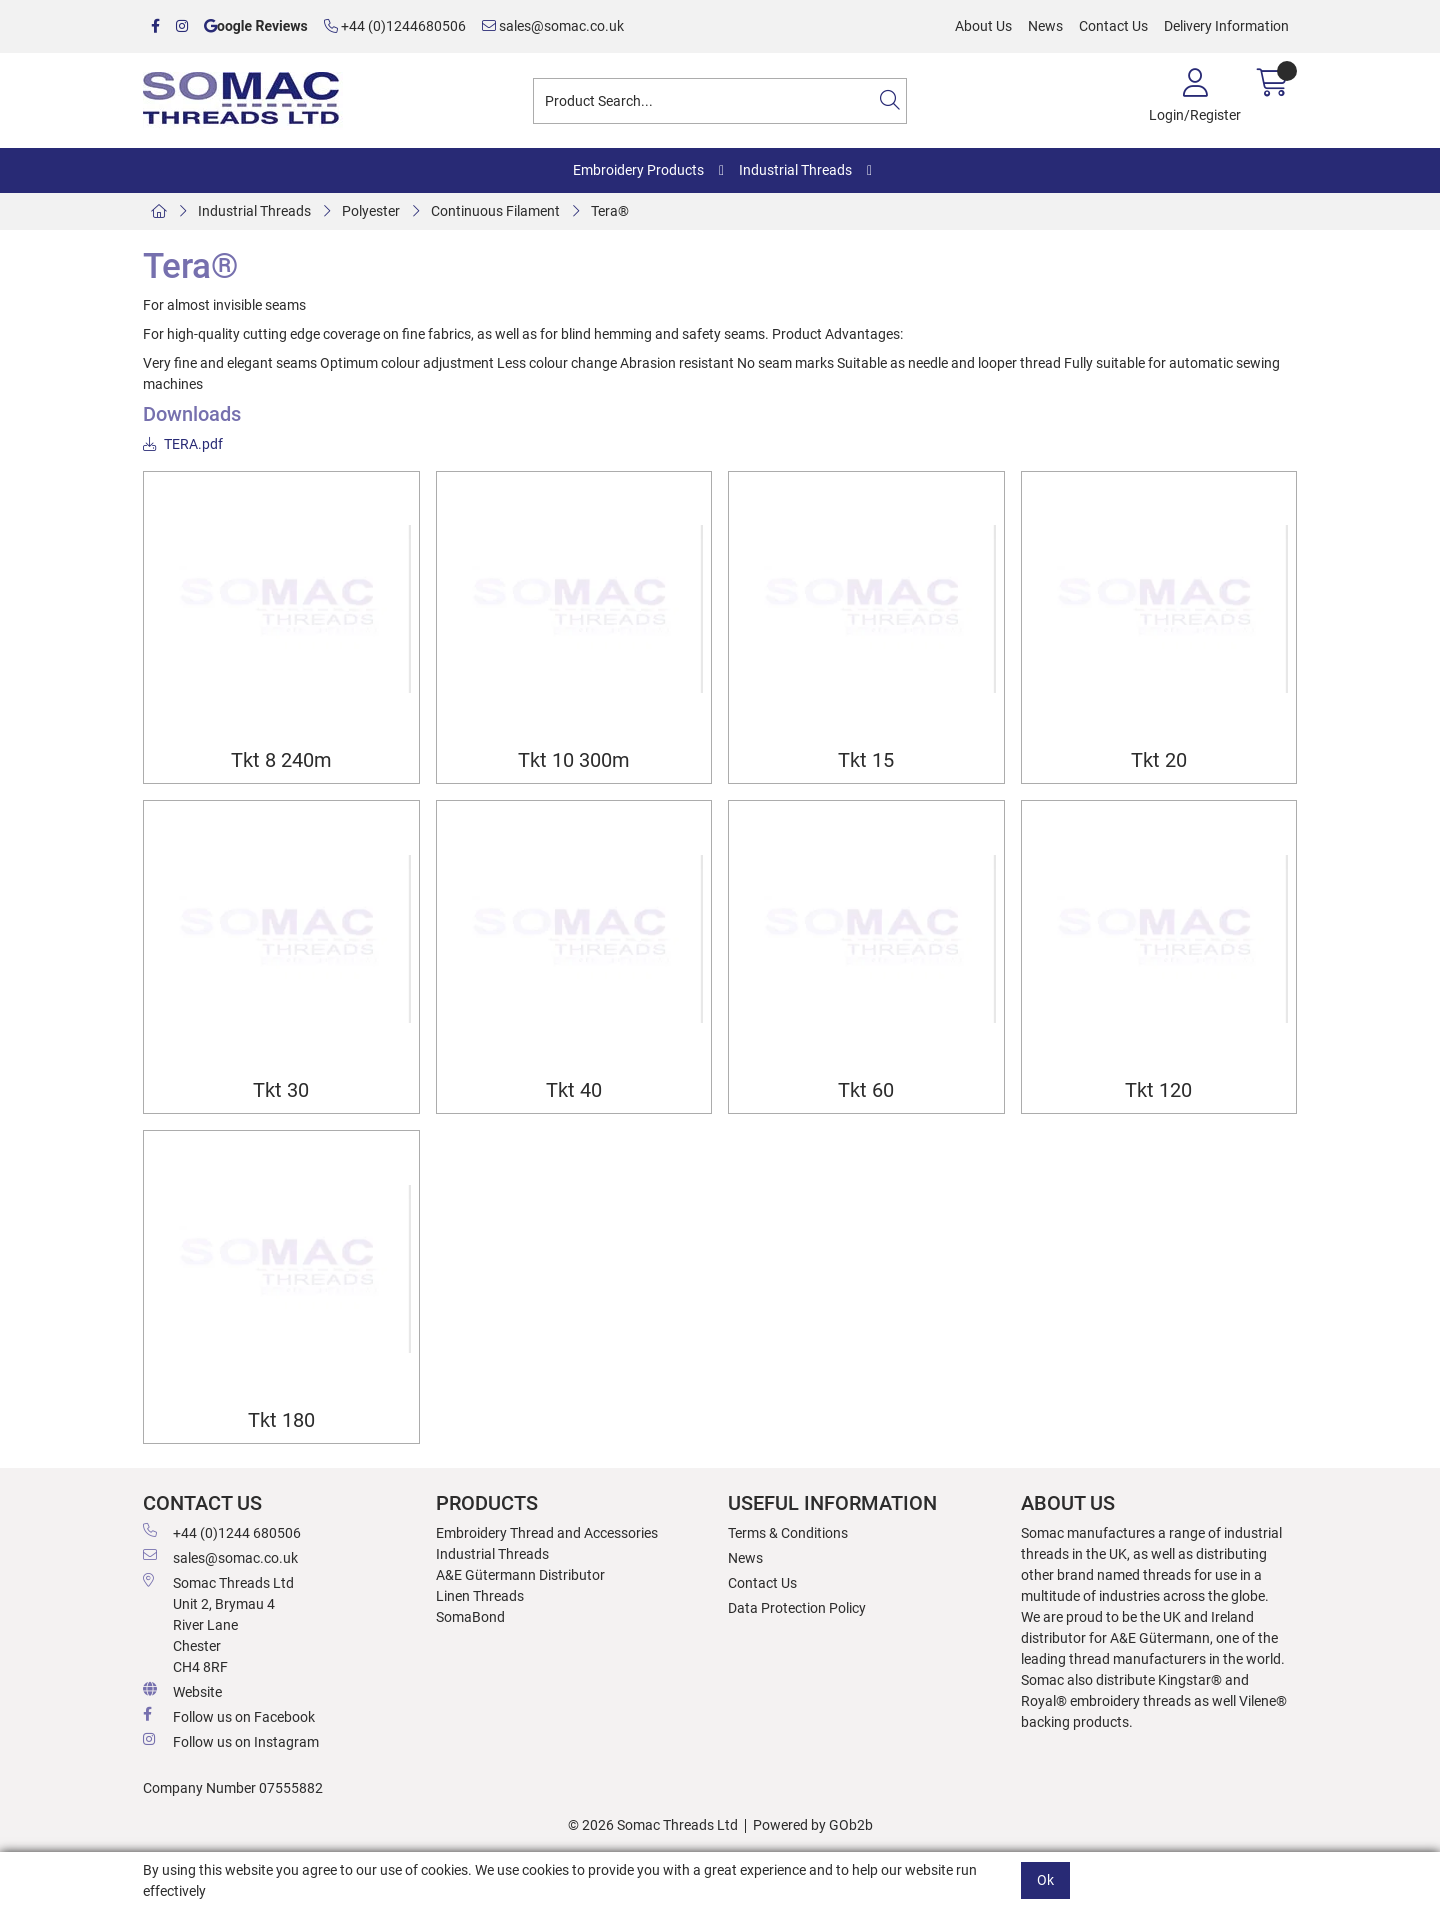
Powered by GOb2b (813, 1825)
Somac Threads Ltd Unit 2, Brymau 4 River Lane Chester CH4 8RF (218, 1624)
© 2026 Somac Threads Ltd (653, 1825)
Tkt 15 (866, 760)
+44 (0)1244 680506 (222, 1532)
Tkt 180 (281, 1420)
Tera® (610, 211)
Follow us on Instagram (231, 1741)
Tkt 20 (1159, 760)
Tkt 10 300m (574, 760)
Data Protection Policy (797, 1608)
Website (182, 1691)
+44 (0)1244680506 (395, 26)
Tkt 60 (866, 1090)
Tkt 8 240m (281, 760)
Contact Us (1113, 26)
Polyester (371, 211)
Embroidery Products (638, 170)
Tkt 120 (1158, 1090)
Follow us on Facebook (229, 1716)
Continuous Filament (495, 211)
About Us (983, 26)
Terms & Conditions (788, 1533)
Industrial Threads (795, 170)
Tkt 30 (281, 1090)
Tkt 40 (574, 1090)
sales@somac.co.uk (553, 26)
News (1045, 26)
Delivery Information (1226, 26)
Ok (1045, 1880)
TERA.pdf (183, 444)
